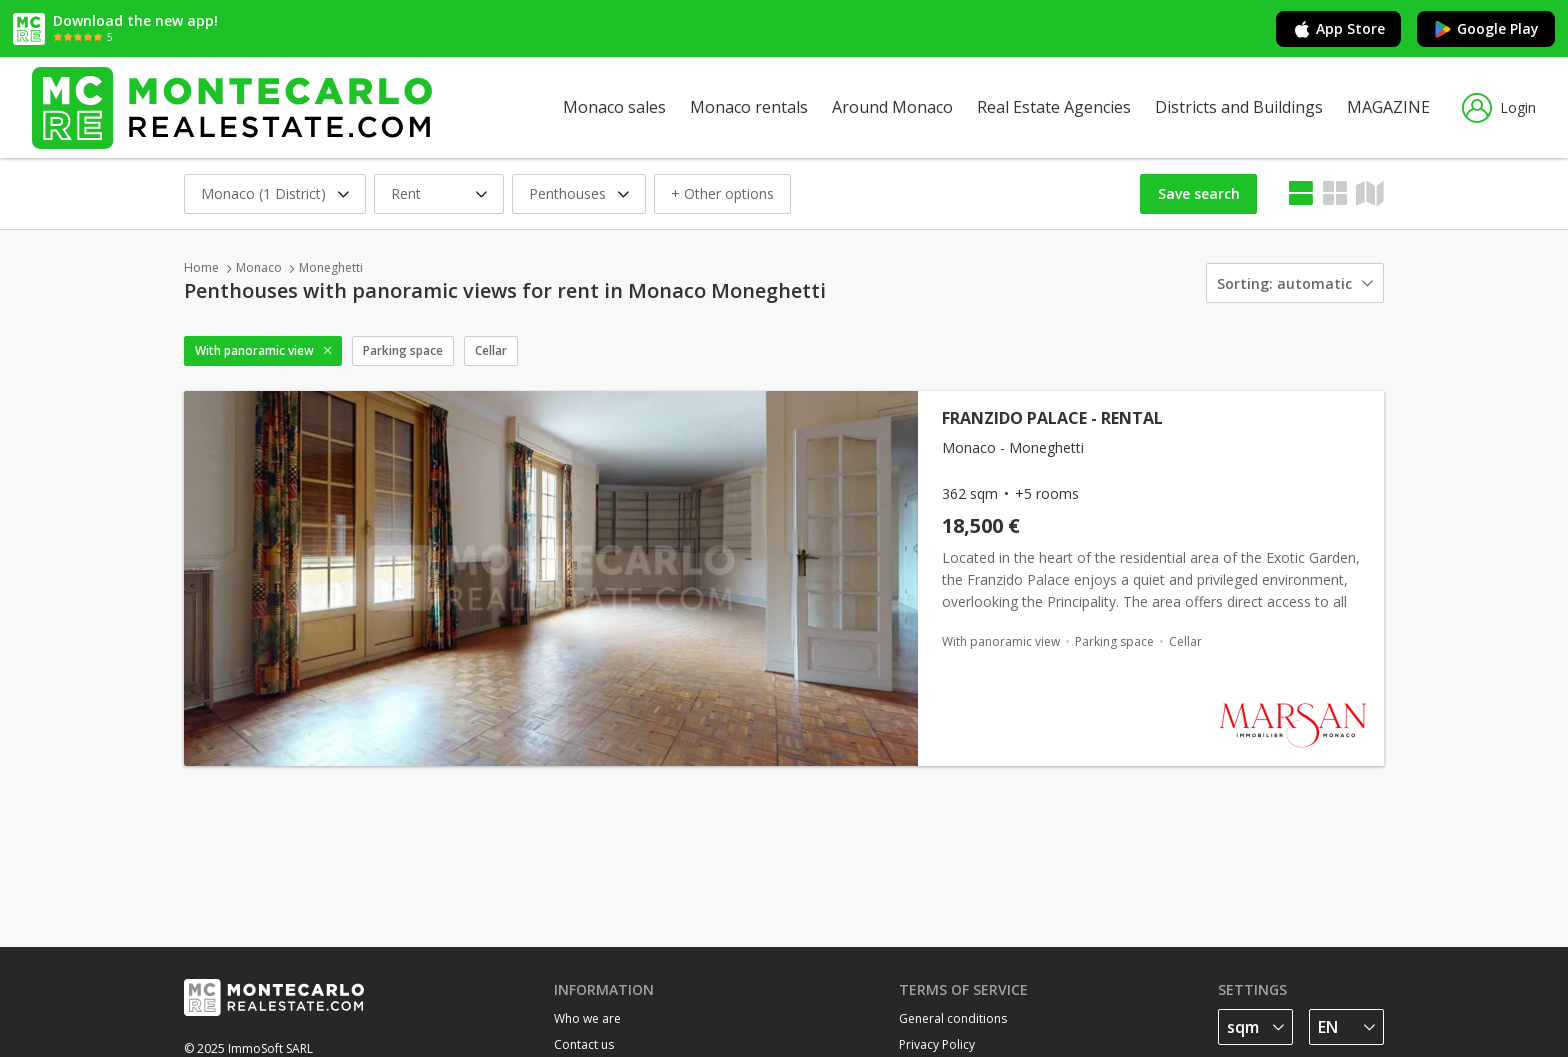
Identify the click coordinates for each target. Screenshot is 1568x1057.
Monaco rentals (749, 107)
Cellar (491, 350)
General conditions (953, 1018)
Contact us (584, 1044)
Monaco (259, 267)
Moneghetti (331, 267)
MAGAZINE (1388, 107)
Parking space (403, 350)
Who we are (587, 1018)
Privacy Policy (937, 1044)
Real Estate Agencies (1054, 107)
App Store (1338, 29)
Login (1499, 108)
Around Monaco (892, 107)
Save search (1199, 193)
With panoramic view (254, 350)
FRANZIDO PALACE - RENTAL (1052, 418)
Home (201, 267)
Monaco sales (614, 107)
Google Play (1486, 29)
